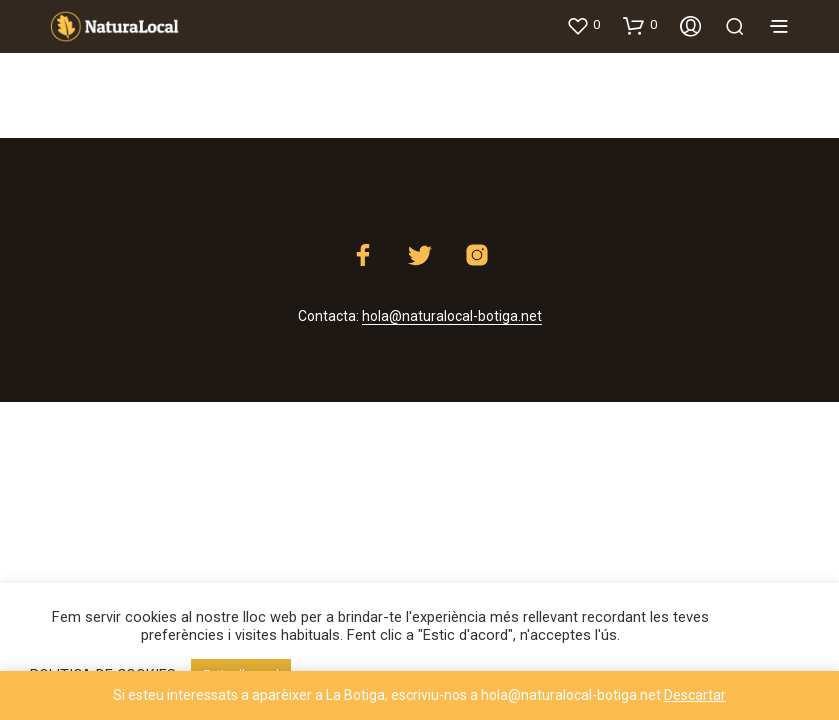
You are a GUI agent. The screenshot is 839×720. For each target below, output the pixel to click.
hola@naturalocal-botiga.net (452, 316)
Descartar (695, 695)
